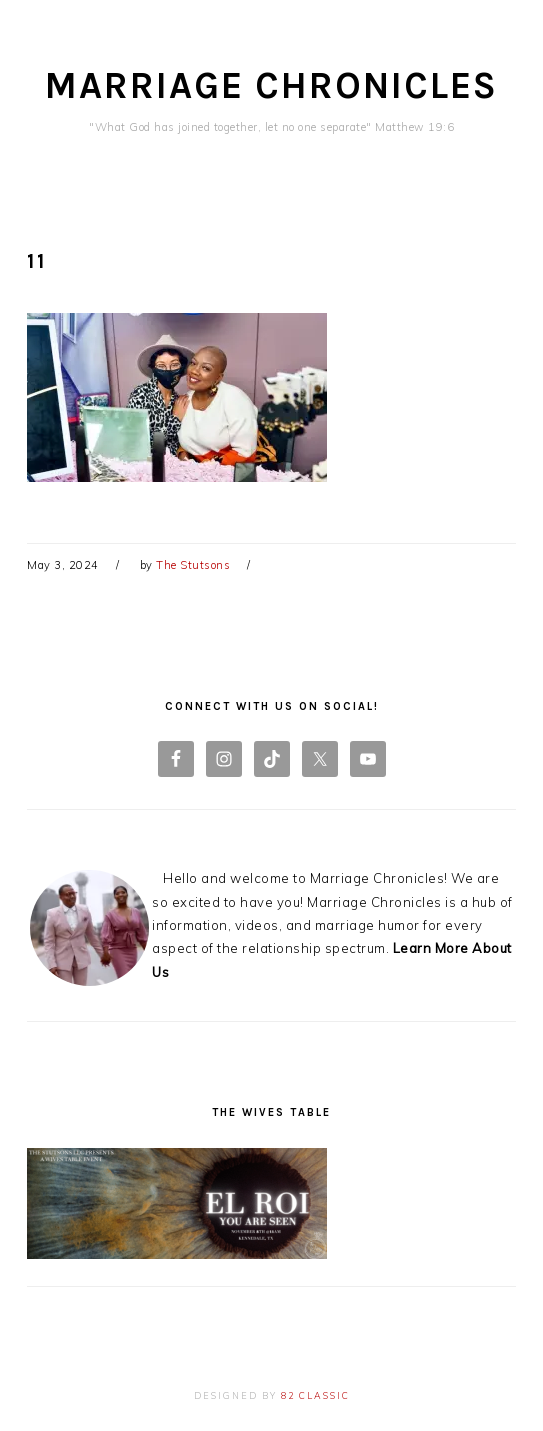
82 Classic (315, 1395)
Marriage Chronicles (271, 85)
